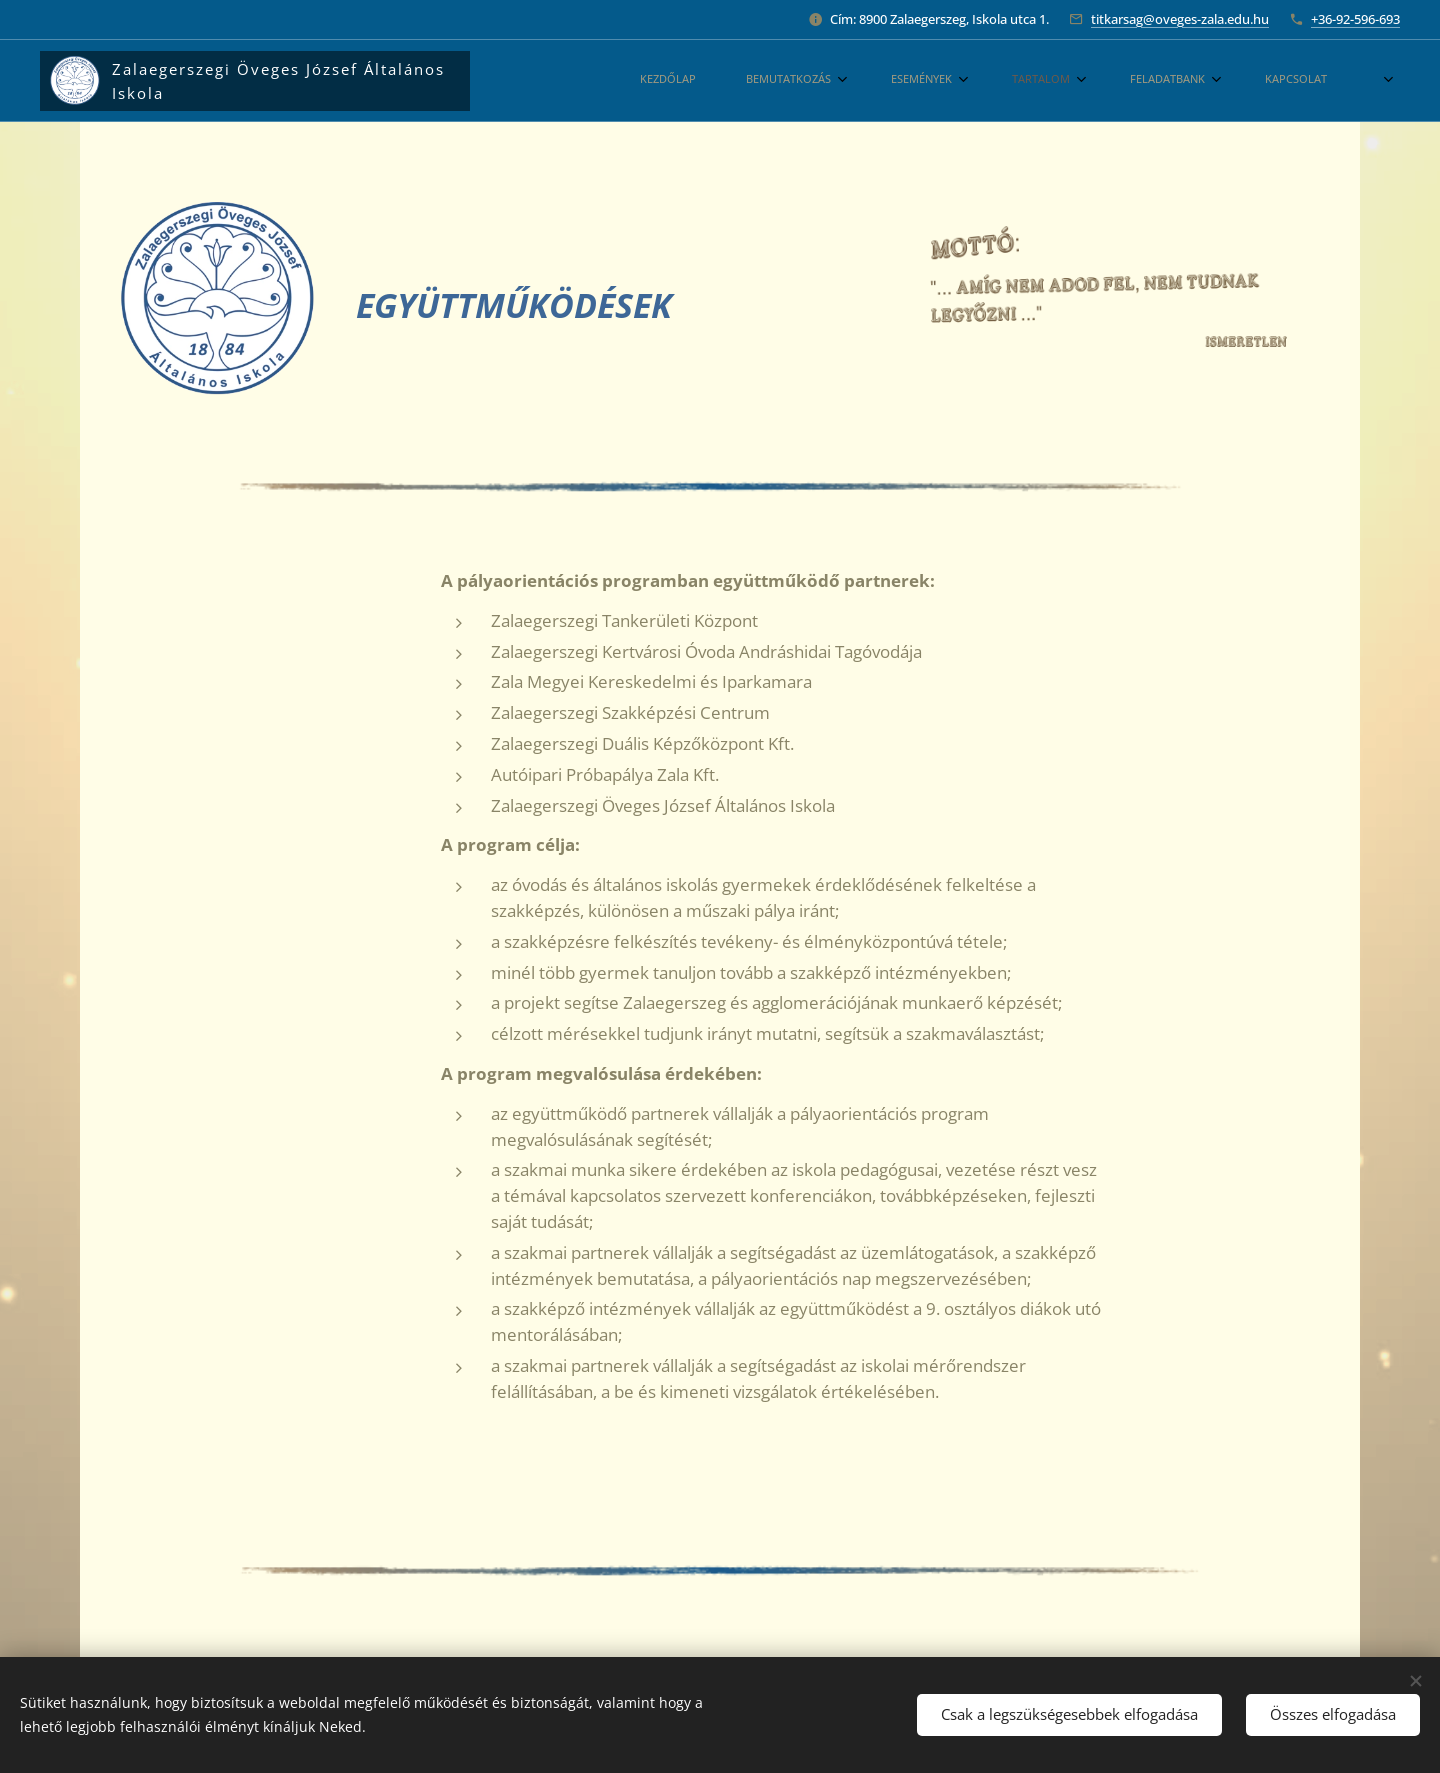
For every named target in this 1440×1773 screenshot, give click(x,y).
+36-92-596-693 (1355, 19)
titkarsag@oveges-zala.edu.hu (1180, 19)
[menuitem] (920, 81)
